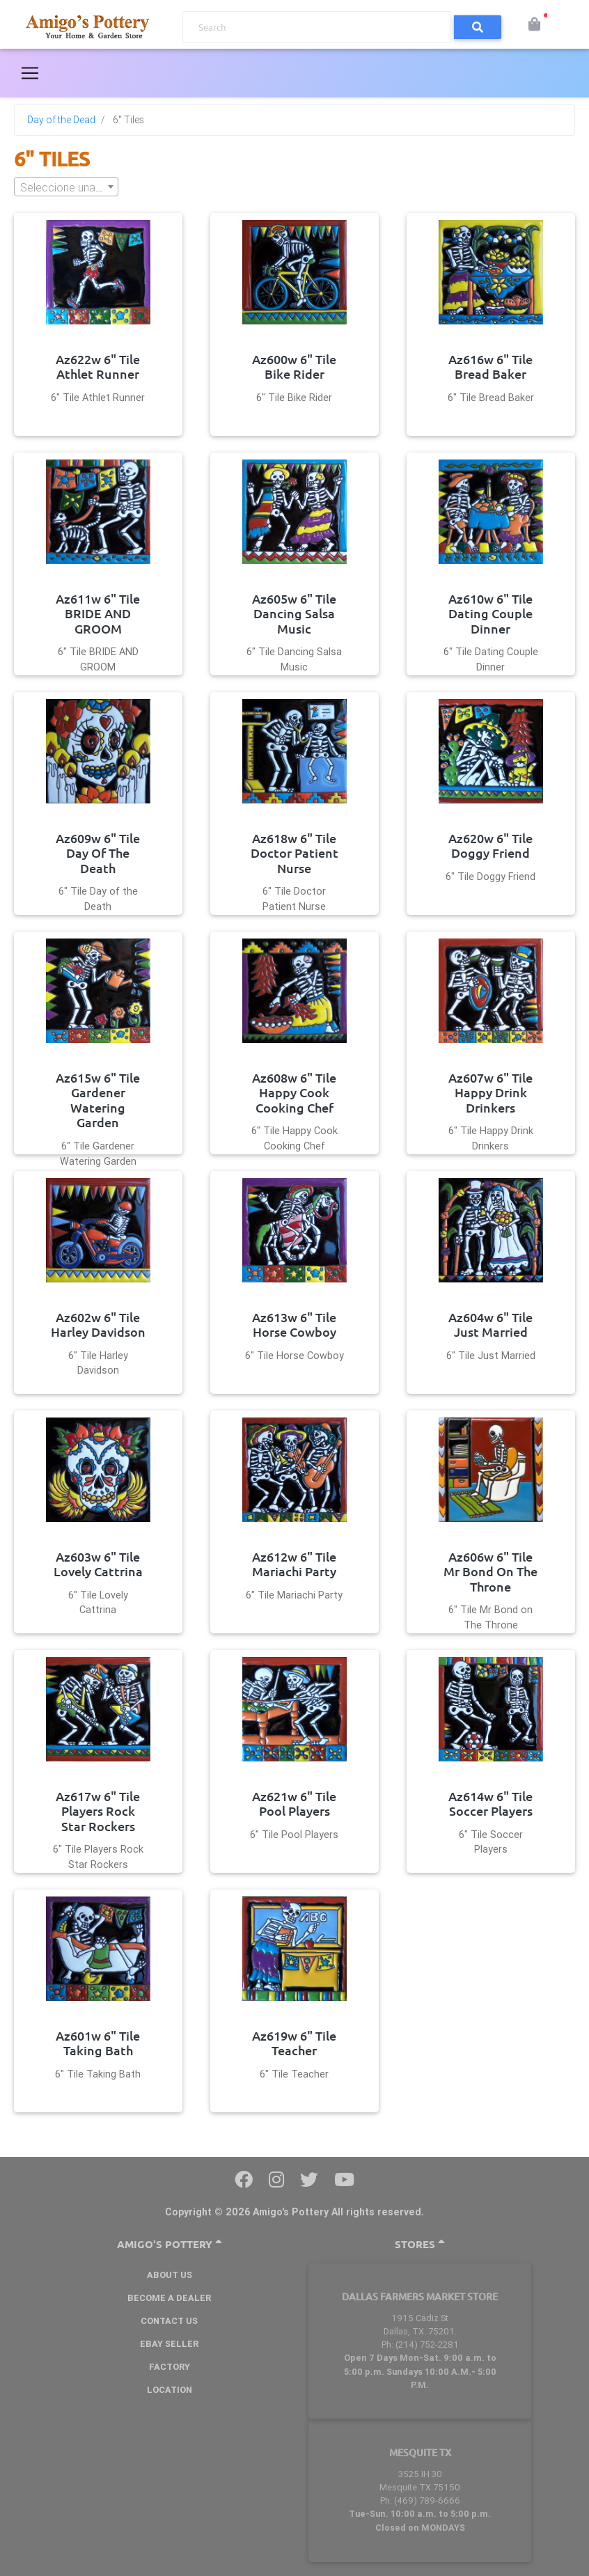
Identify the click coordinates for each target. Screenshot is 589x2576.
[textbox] (66, 187)
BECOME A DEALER (169, 2298)
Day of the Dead (61, 119)
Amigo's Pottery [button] (169, 2244)
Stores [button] (420, 2244)
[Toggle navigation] (30, 73)
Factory (169, 2367)
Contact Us (169, 2321)
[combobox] (66, 186)
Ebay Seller (169, 2344)
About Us (169, 2275)
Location (169, 2390)
